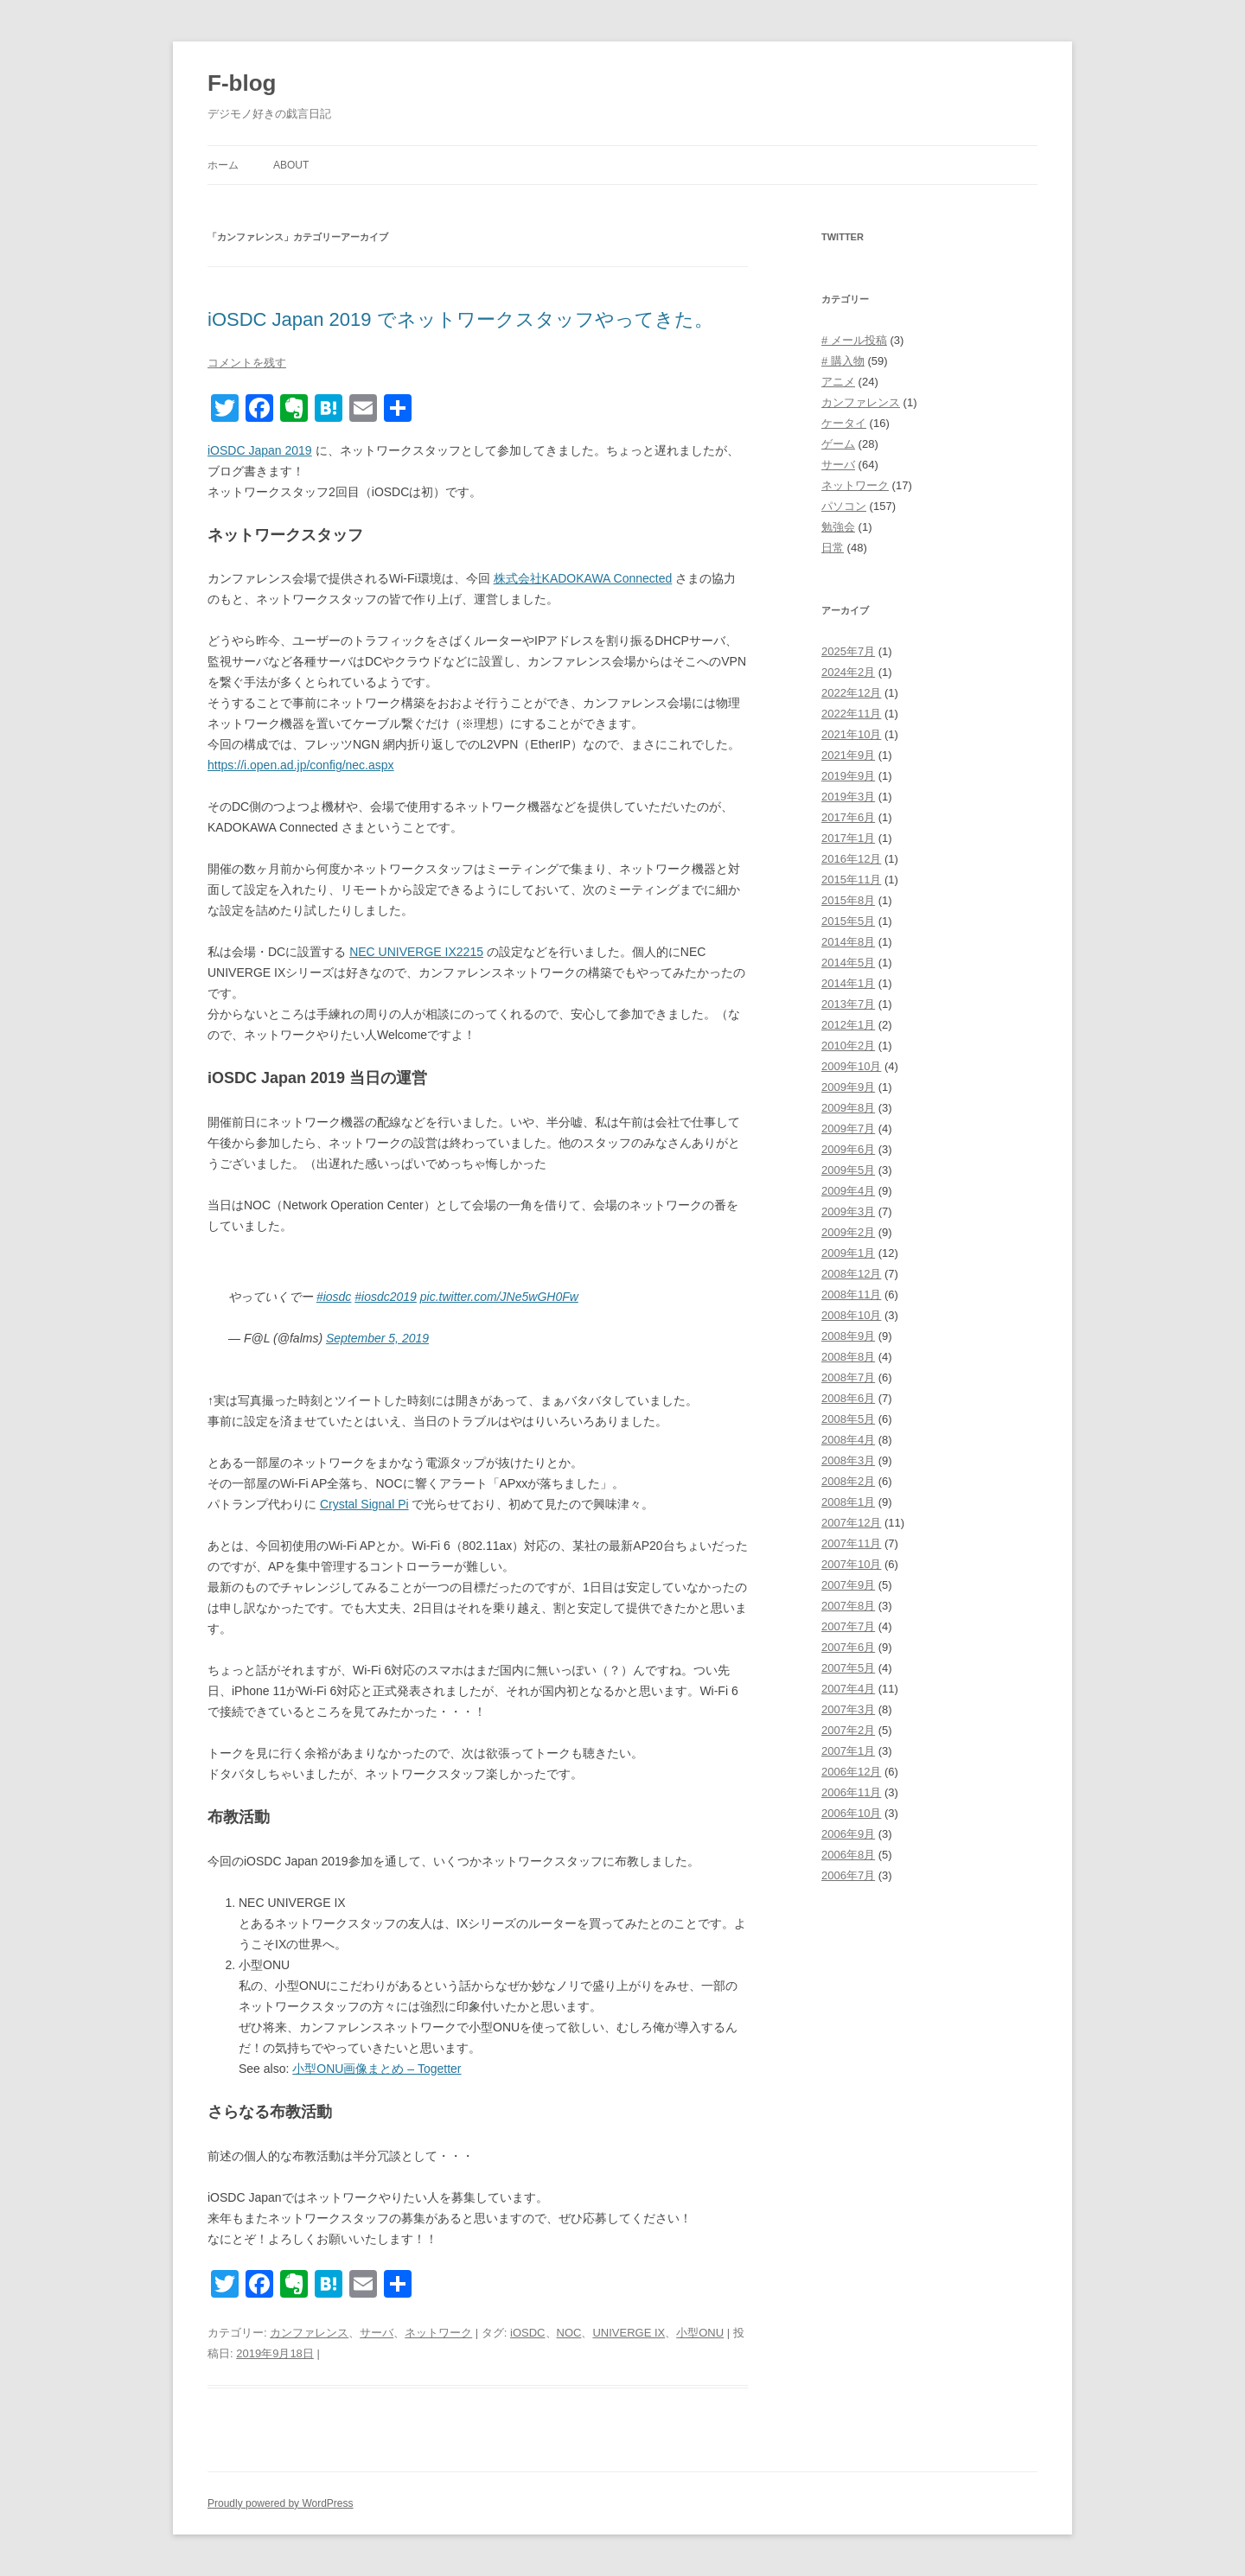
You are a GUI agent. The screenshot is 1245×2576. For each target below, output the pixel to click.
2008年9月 (848, 1335)
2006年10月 (851, 1813)
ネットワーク (438, 2332)
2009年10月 (851, 1066)
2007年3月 (848, 1709)
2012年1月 (848, 1024)
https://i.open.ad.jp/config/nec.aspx (301, 765)
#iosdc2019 (385, 1297)
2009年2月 (848, 1232)
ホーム (223, 165)
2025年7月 (848, 651)
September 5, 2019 (377, 1338)
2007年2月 (848, 1730)
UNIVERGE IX (628, 2332)
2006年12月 (851, 1771)
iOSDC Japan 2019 (260, 450)
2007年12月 (851, 1522)
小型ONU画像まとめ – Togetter (376, 2068)
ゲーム (838, 443)
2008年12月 (851, 1273)
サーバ (376, 2332)
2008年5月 (848, 1418)
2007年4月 (848, 1688)
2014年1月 (848, 983)
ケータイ (843, 423)
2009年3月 (848, 1211)
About (291, 165)
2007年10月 (851, 1564)
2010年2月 (848, 1045)
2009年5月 (848, 1170)
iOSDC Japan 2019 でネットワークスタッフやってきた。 (460, 319)
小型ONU (700, 2332)
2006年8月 (848, 1854)
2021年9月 (848, 755)
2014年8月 (848, 941)
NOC (569, 2332)
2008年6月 (848, 1398)
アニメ (838, 381)
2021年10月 (851, 734)
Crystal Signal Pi (364, 1504)
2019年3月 (848, 796)
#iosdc (333, 1297)
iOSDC (527, 2332)
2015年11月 (851, 879)
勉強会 (838, 526)
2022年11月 (851, 713)
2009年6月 (848, 1149)
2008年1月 (848, 1501)
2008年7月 (848, 1377)
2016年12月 (851, 858)
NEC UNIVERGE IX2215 (416, 952)
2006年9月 (848, 1833)
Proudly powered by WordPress (281, 2503)
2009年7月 (848, 1128)
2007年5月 (848, 1667)
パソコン (843, 506)
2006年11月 (851, 1792)
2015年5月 (848, 921)
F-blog (242, 83)
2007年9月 (848, 1584)
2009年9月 (848, 1087)
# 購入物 (843, 360)
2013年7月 (848, 1004)
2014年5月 (848, 962)
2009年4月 (848, 1190)
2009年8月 (848, 1107)
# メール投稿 (854, 340)
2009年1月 (848, 1253)
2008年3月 (848, 1460)
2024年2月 (848, 672)
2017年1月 (848, 838)
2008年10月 (851, 1315)
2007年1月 (848, 1750)
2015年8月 (848, 900)
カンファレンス (309, 2332)
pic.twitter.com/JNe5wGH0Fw (499, 1297)
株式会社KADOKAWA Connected (583, 578)
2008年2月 (848, 1481)
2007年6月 (848, 1647)
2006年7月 (848, 1875)
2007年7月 (848, 1626)
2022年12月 (851, 692)
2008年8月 (848, 1356)
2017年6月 (848, 817)
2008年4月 (848, 1439)
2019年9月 (848, 775)
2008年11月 (851, 1294)
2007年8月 (848, 1605)
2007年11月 (851, 1543)
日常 (832, 547)
